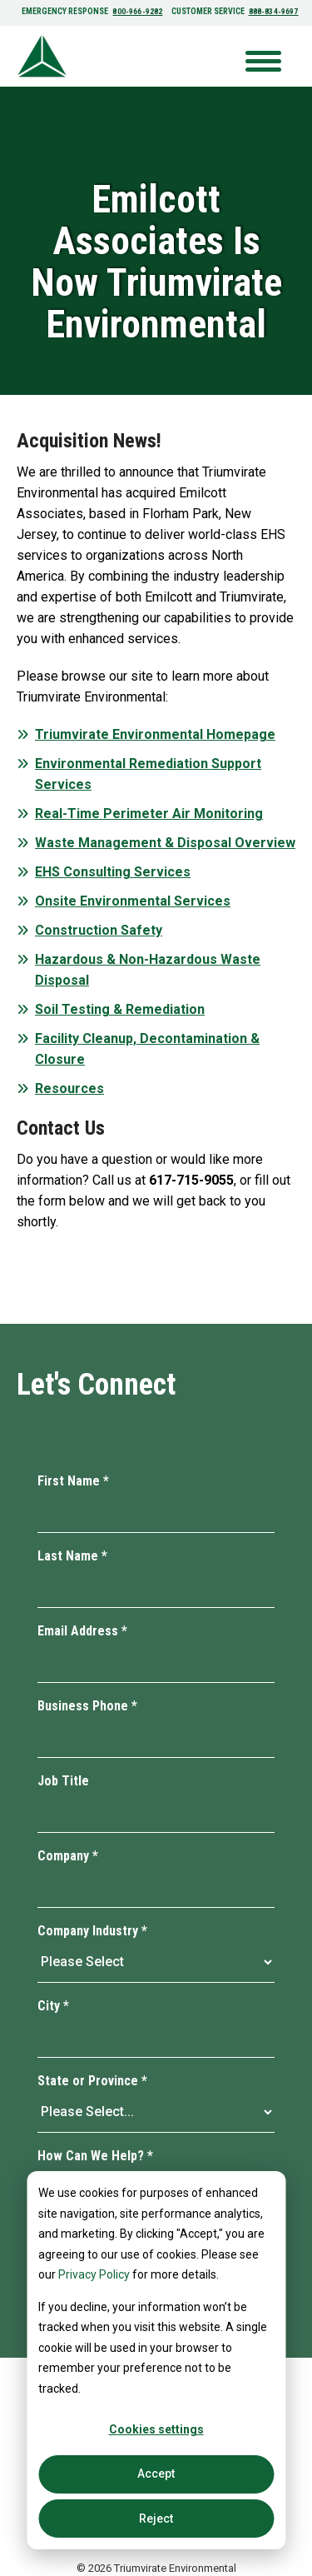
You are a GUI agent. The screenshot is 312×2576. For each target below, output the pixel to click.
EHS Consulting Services (113, 872)
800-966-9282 (139, 11)
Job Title (63, 1781)
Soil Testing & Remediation (120, 1009)
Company (67, 1856)
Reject (156, 2518)
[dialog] (156, 2360)
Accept (156, 2473)
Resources (69, 1088)
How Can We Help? (95, 2156)
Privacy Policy (94, 2274)
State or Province (92, 2081)
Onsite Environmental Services (132, 901)
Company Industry (92, 1931)
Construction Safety (98, 930)
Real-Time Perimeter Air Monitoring (149, 813)
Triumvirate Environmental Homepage (155, 734)
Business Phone (87, 1706)
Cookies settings (156, 2429)
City (53, 2006)
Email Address (82, 1631)
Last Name (72, 1556)
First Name (73, 1481)
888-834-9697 (271, 11)
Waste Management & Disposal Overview (165, 843)
